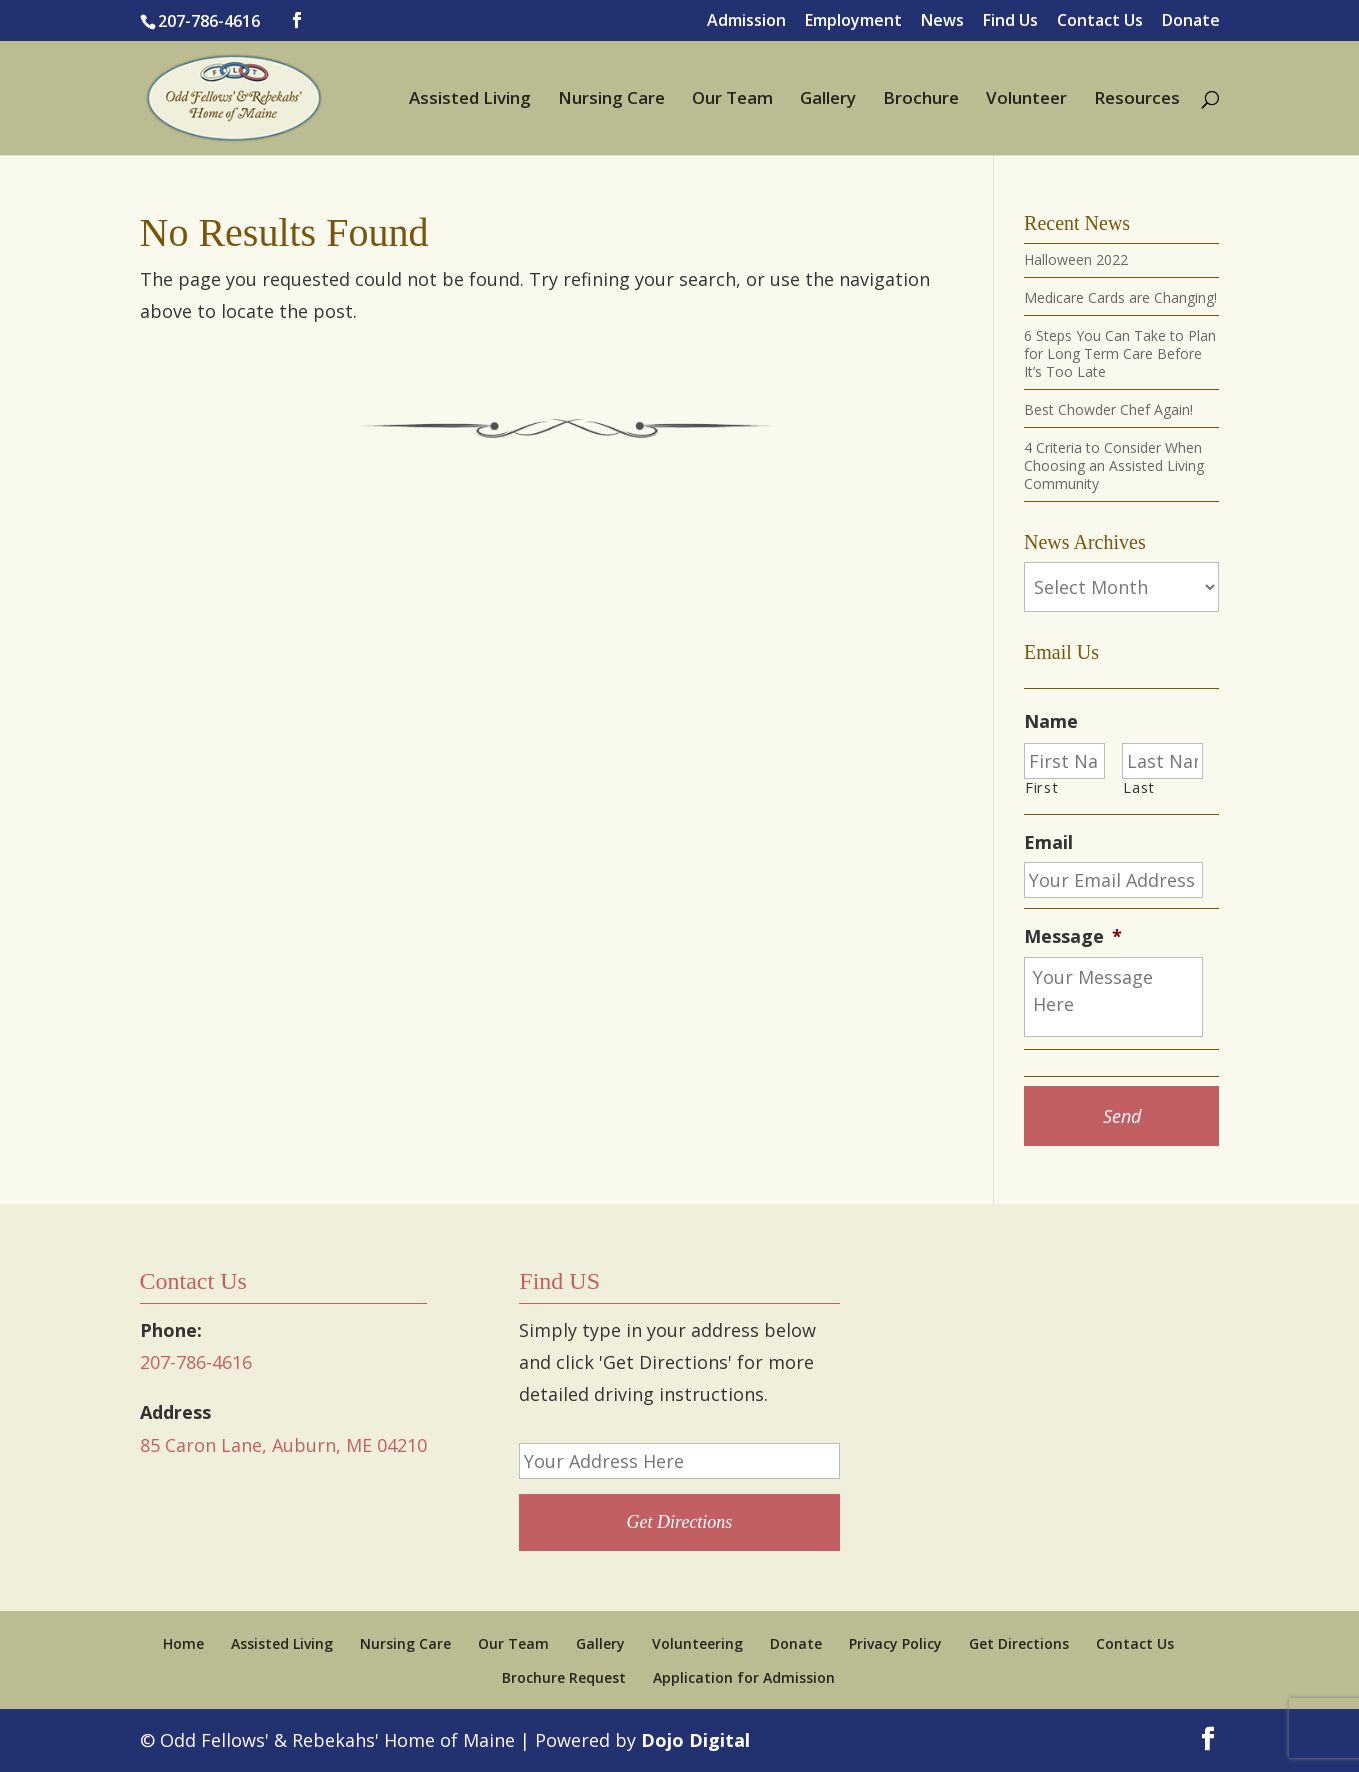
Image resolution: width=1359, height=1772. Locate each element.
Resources (1137, 100)
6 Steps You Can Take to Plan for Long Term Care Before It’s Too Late (1120, 353)
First (1041, 787)
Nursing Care (611, 100)
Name (1051, 721)
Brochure (921, 100)
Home (183, 1643)
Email (1048, 842)
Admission (746, 21)
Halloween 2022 (1076, 259)
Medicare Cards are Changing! (1120, 297)
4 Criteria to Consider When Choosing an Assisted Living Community (1114, 465)
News (942, 21)
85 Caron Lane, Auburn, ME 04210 (283, 1445)
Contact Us (1100, 21)
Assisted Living (470, 100)
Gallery (828, 100)
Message (1073, 936)
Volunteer (1026, 100)
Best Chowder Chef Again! (1108, 409)
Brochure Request (564, 1677)
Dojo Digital (695, 1740)
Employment (853, 21)
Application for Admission (744, 1677)
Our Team (732, 100)
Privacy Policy (895, 1643)
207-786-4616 (209, 21)
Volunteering (697, 1643)
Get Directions (1019, 1643)
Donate (1191, 21)
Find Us (1010, 21)
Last (1139, 787)
